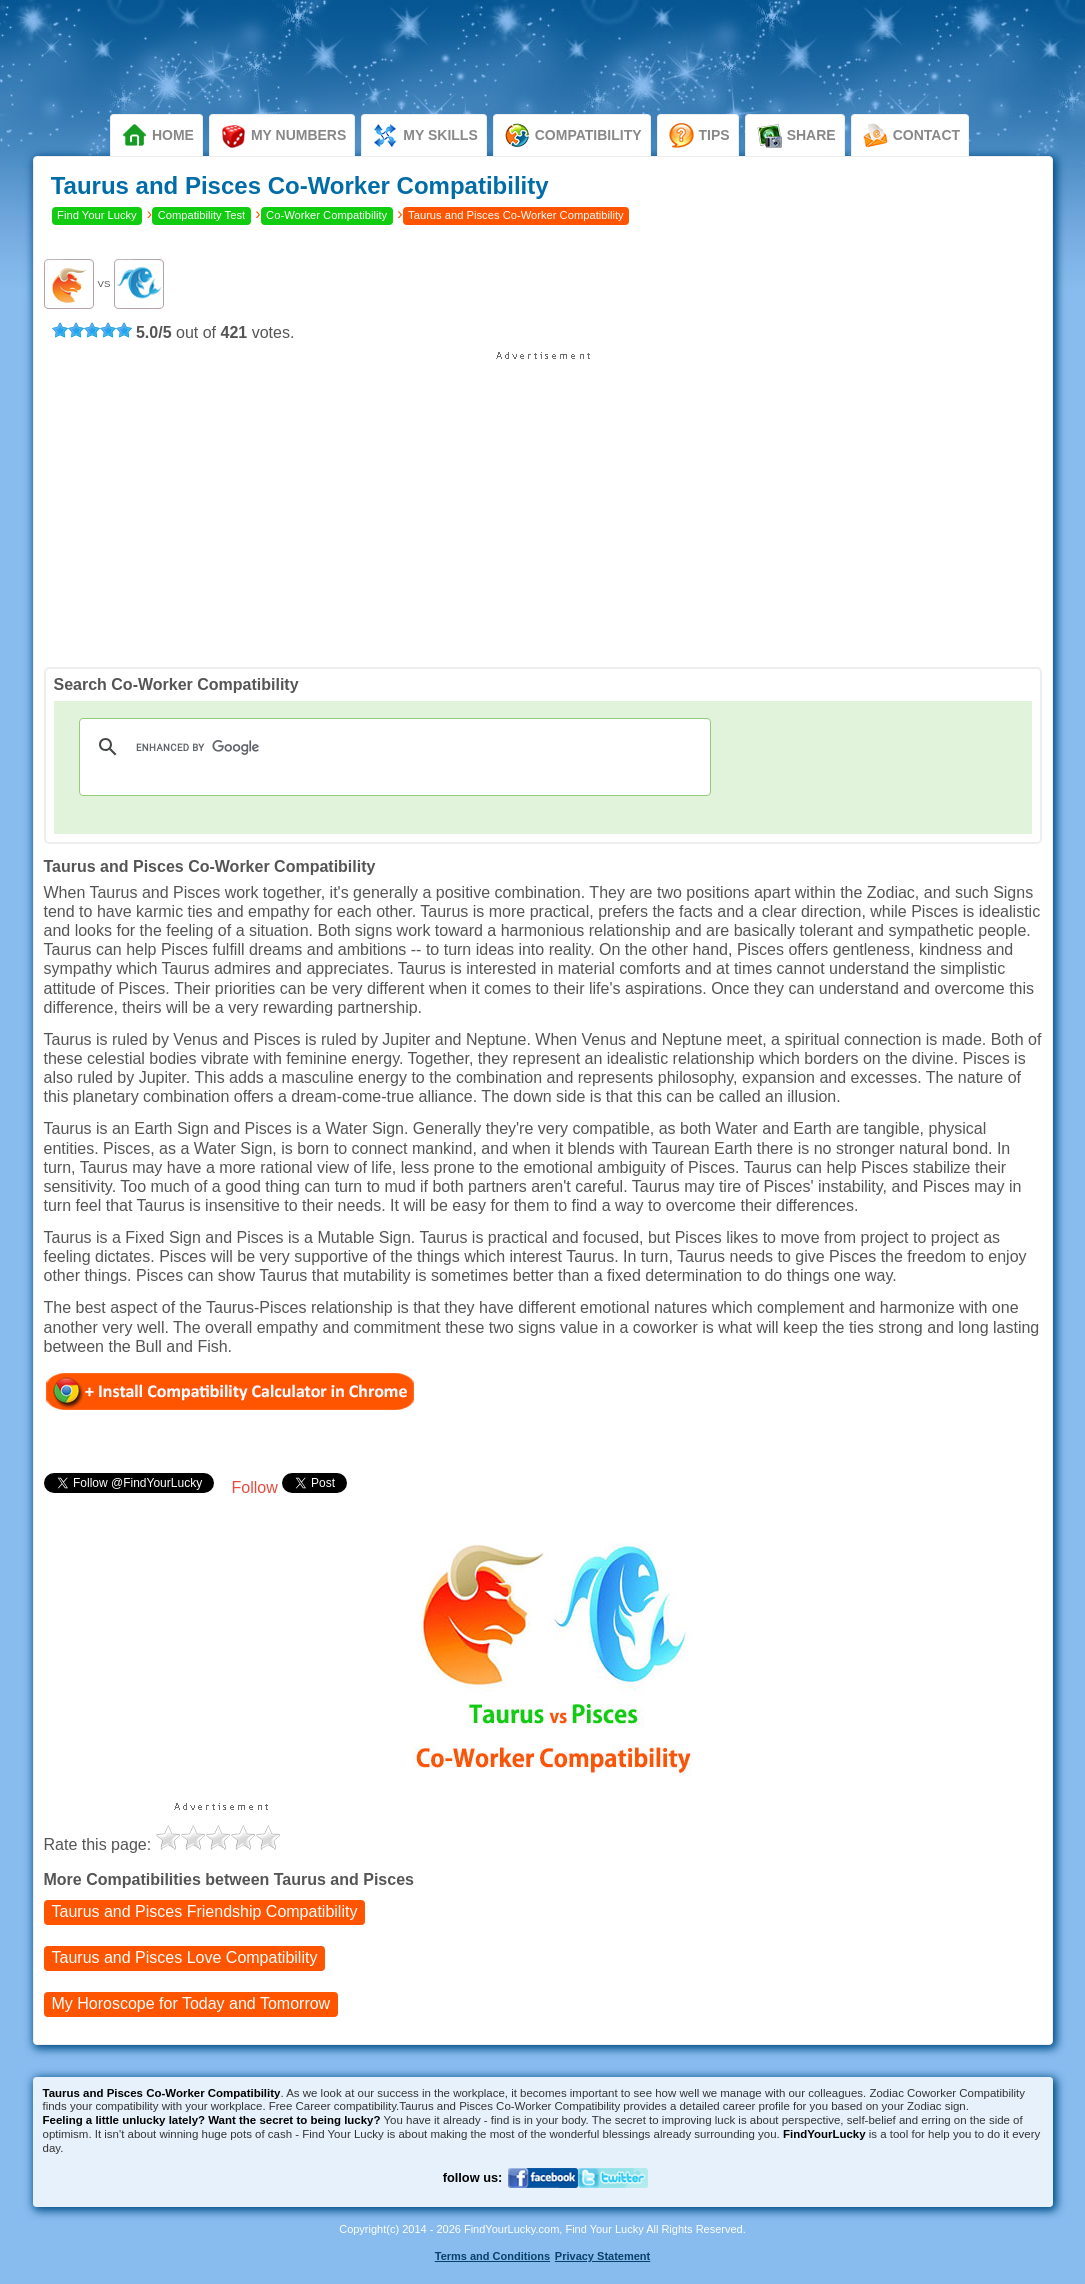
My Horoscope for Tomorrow (191, 2004)
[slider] (92, 330)
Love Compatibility (185, 1958)
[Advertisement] (543, 502)
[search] (392, 747)
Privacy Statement (602, 2256)
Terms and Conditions (492, 2256)
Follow (255, 1487)
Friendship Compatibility (205, 1912)
